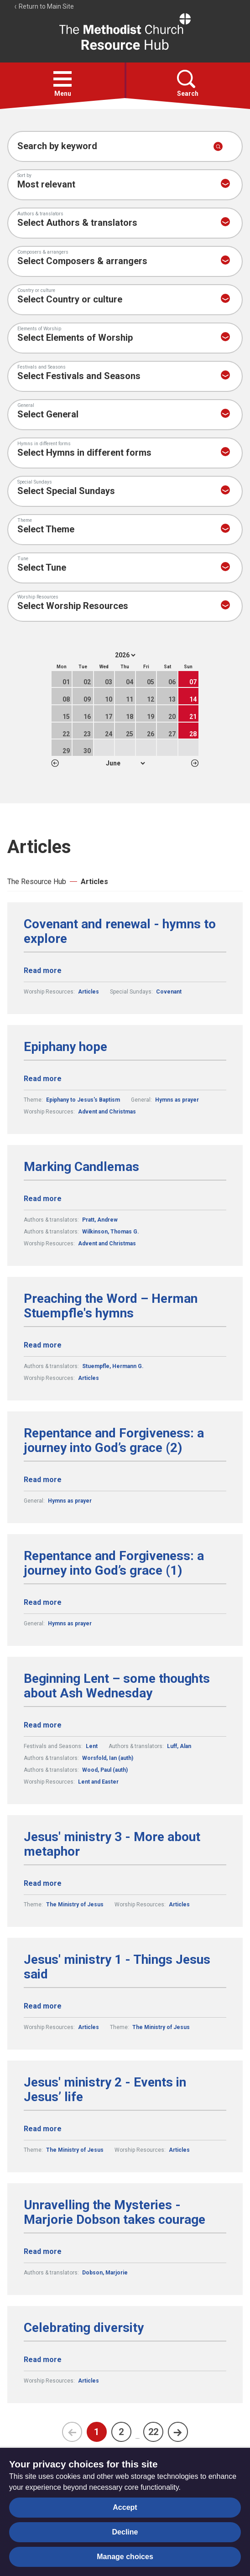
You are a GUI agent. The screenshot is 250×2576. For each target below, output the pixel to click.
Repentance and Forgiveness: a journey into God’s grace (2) (114, 1440)
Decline (125, 2532)
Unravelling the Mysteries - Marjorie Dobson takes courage (114, 2212)
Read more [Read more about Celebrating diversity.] (43, 2359)
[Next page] (178, 2432)
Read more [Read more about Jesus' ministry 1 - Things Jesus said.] (43, 2006)
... (137, 2436)
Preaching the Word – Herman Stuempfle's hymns (111, 1306)
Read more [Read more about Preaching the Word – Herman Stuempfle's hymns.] (43, 1345)
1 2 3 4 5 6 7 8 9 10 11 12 (125, 763)
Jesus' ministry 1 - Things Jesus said (117, 1967)
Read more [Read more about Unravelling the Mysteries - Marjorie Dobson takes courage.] (43, 2251)
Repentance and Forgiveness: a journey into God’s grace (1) (114, 1563)
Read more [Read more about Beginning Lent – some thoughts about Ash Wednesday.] (43, 1725)
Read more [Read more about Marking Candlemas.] (43, 1198)
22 (153, 2431)
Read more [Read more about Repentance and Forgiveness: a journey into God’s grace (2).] (43, 1479)
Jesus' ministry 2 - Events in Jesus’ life (105, 2089)
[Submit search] (218, 146)
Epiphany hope (65, 1047)
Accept (125, 2507)
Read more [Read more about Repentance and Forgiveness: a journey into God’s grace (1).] (43, 1602)
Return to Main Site (44, 6)
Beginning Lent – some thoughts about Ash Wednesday (117, 1686)
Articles (94, 881)
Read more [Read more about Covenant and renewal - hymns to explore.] (43, 970)
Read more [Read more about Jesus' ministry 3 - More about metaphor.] (43, 1883)
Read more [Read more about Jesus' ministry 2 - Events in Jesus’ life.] (43, 2128)
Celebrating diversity (84, 2328)
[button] (62, 79)
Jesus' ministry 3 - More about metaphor (112, 1844)
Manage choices (125, 2556)
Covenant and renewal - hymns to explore (120, 931)
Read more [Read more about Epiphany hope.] (43, 1078)
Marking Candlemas (81, 1167)
